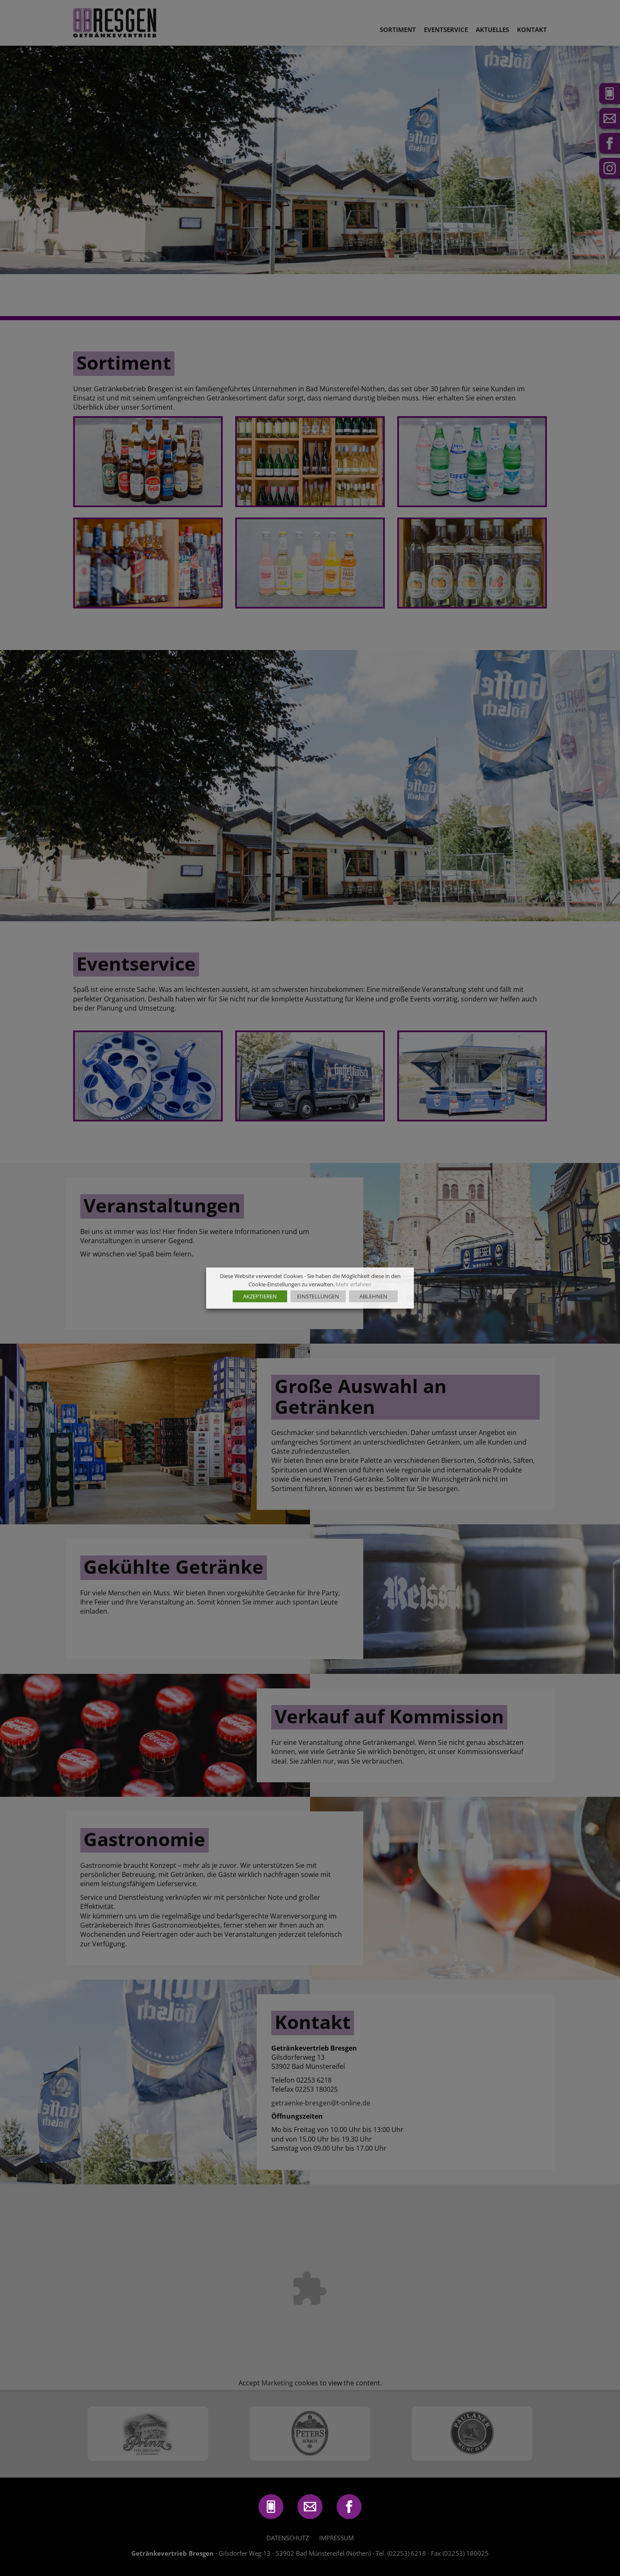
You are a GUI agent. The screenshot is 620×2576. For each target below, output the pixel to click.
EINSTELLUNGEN (318, 1296)
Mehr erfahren (354, 1284)
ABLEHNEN (373, 1296)
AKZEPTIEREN (260, 1296)
